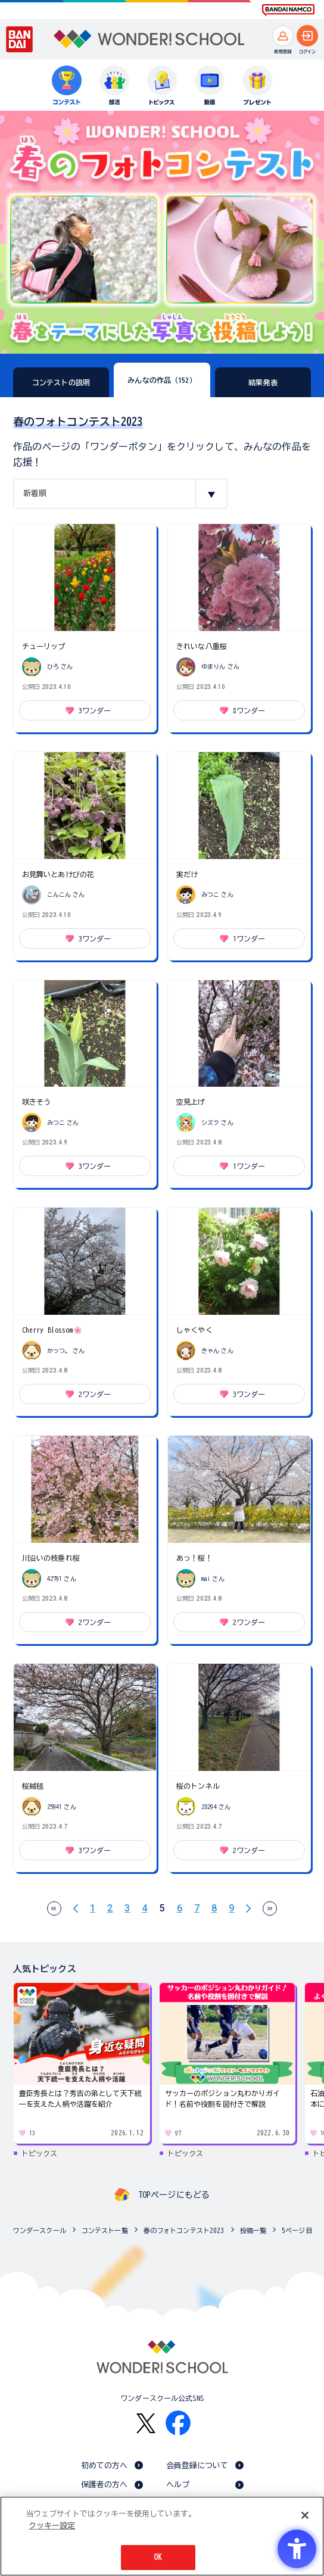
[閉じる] (305, 2515)
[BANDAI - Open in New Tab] (19, 39)
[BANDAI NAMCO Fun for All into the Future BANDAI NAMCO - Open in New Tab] (288, 10)
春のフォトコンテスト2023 (184, 2230)
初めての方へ (104, 2465)
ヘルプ (177, 2484)
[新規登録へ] (283, 35)
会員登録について (197, 2465)
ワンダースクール (39, 2230)
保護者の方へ (104, 2484)
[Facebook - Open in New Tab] (178, 2422)
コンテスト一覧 (105, 2230)
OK (158, 2557)
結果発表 (263, 382)
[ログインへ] (307, 35)
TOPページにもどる (174, 2195)
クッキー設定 (52, 2526)
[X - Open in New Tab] (145, 2423)
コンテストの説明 (61, 382)
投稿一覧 (253, 2230)
